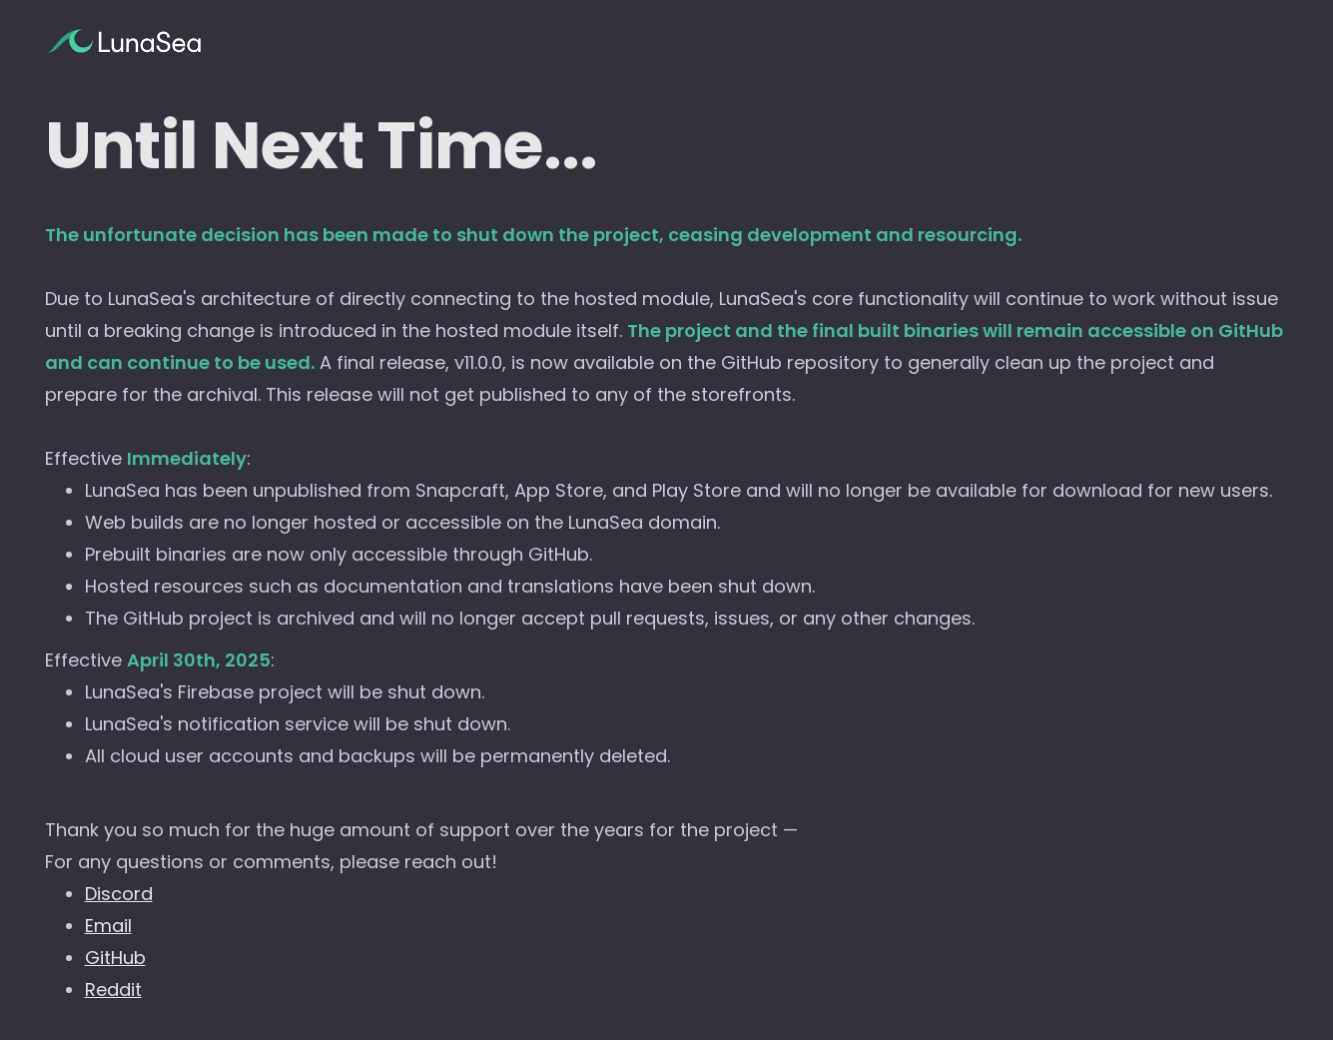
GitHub (115, 957)
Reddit (113, 989)
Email (108, 925)
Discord (119, 894)
